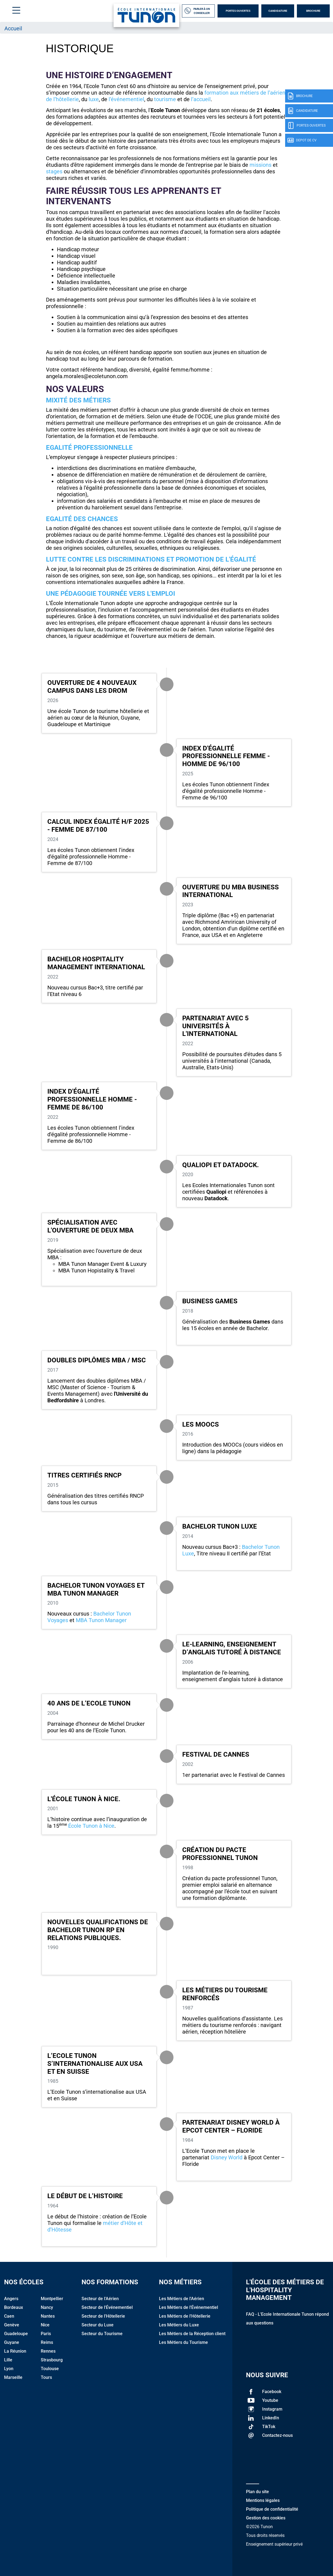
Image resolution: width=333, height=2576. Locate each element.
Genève (11, 2324)
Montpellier (52, 2298)
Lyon (8, 2368)
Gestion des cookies (265, 2517)
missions (260, 165)
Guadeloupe (16, 2333)
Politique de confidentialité (272, 2509)
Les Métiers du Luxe (179, 2324)
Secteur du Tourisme (102, 2333)
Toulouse (50, 2368)
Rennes (48, 2351)
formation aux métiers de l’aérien (244, 92)
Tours (46, 2377)
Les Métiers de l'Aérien (181, 2298)
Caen (9, 2316)
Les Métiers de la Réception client (192, 2333)
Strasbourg (52, 2359)
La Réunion (15, 2351)
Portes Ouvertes (238, 10)
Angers (11, 2298)
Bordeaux (13, 2307)
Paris (46, 2333)
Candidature (277, 10)
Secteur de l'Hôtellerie (103, 2316)
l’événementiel (126, 99)
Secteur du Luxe (98, 2324)
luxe (94, 99)
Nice (45, 2324)
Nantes (48, 2316)
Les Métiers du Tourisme (183, 2342)
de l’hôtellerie (62, 99)
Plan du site (257, 2491)
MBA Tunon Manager (102, 1620)
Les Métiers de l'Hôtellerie (184, 2316)
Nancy (47, 2307)
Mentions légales (263, 2500)
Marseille (13, 2377)
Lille (8, 2359)
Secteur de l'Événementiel (107, 2307)
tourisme (165, 99)
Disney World (226, 2157)
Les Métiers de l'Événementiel (188, 2307)
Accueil (13, 28)
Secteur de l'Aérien (100, 2298)
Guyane (11, 2342)
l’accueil (201, 99)
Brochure (313, 10)
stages (54, 171)
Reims (47, 2342)
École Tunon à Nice (91, 1826)
